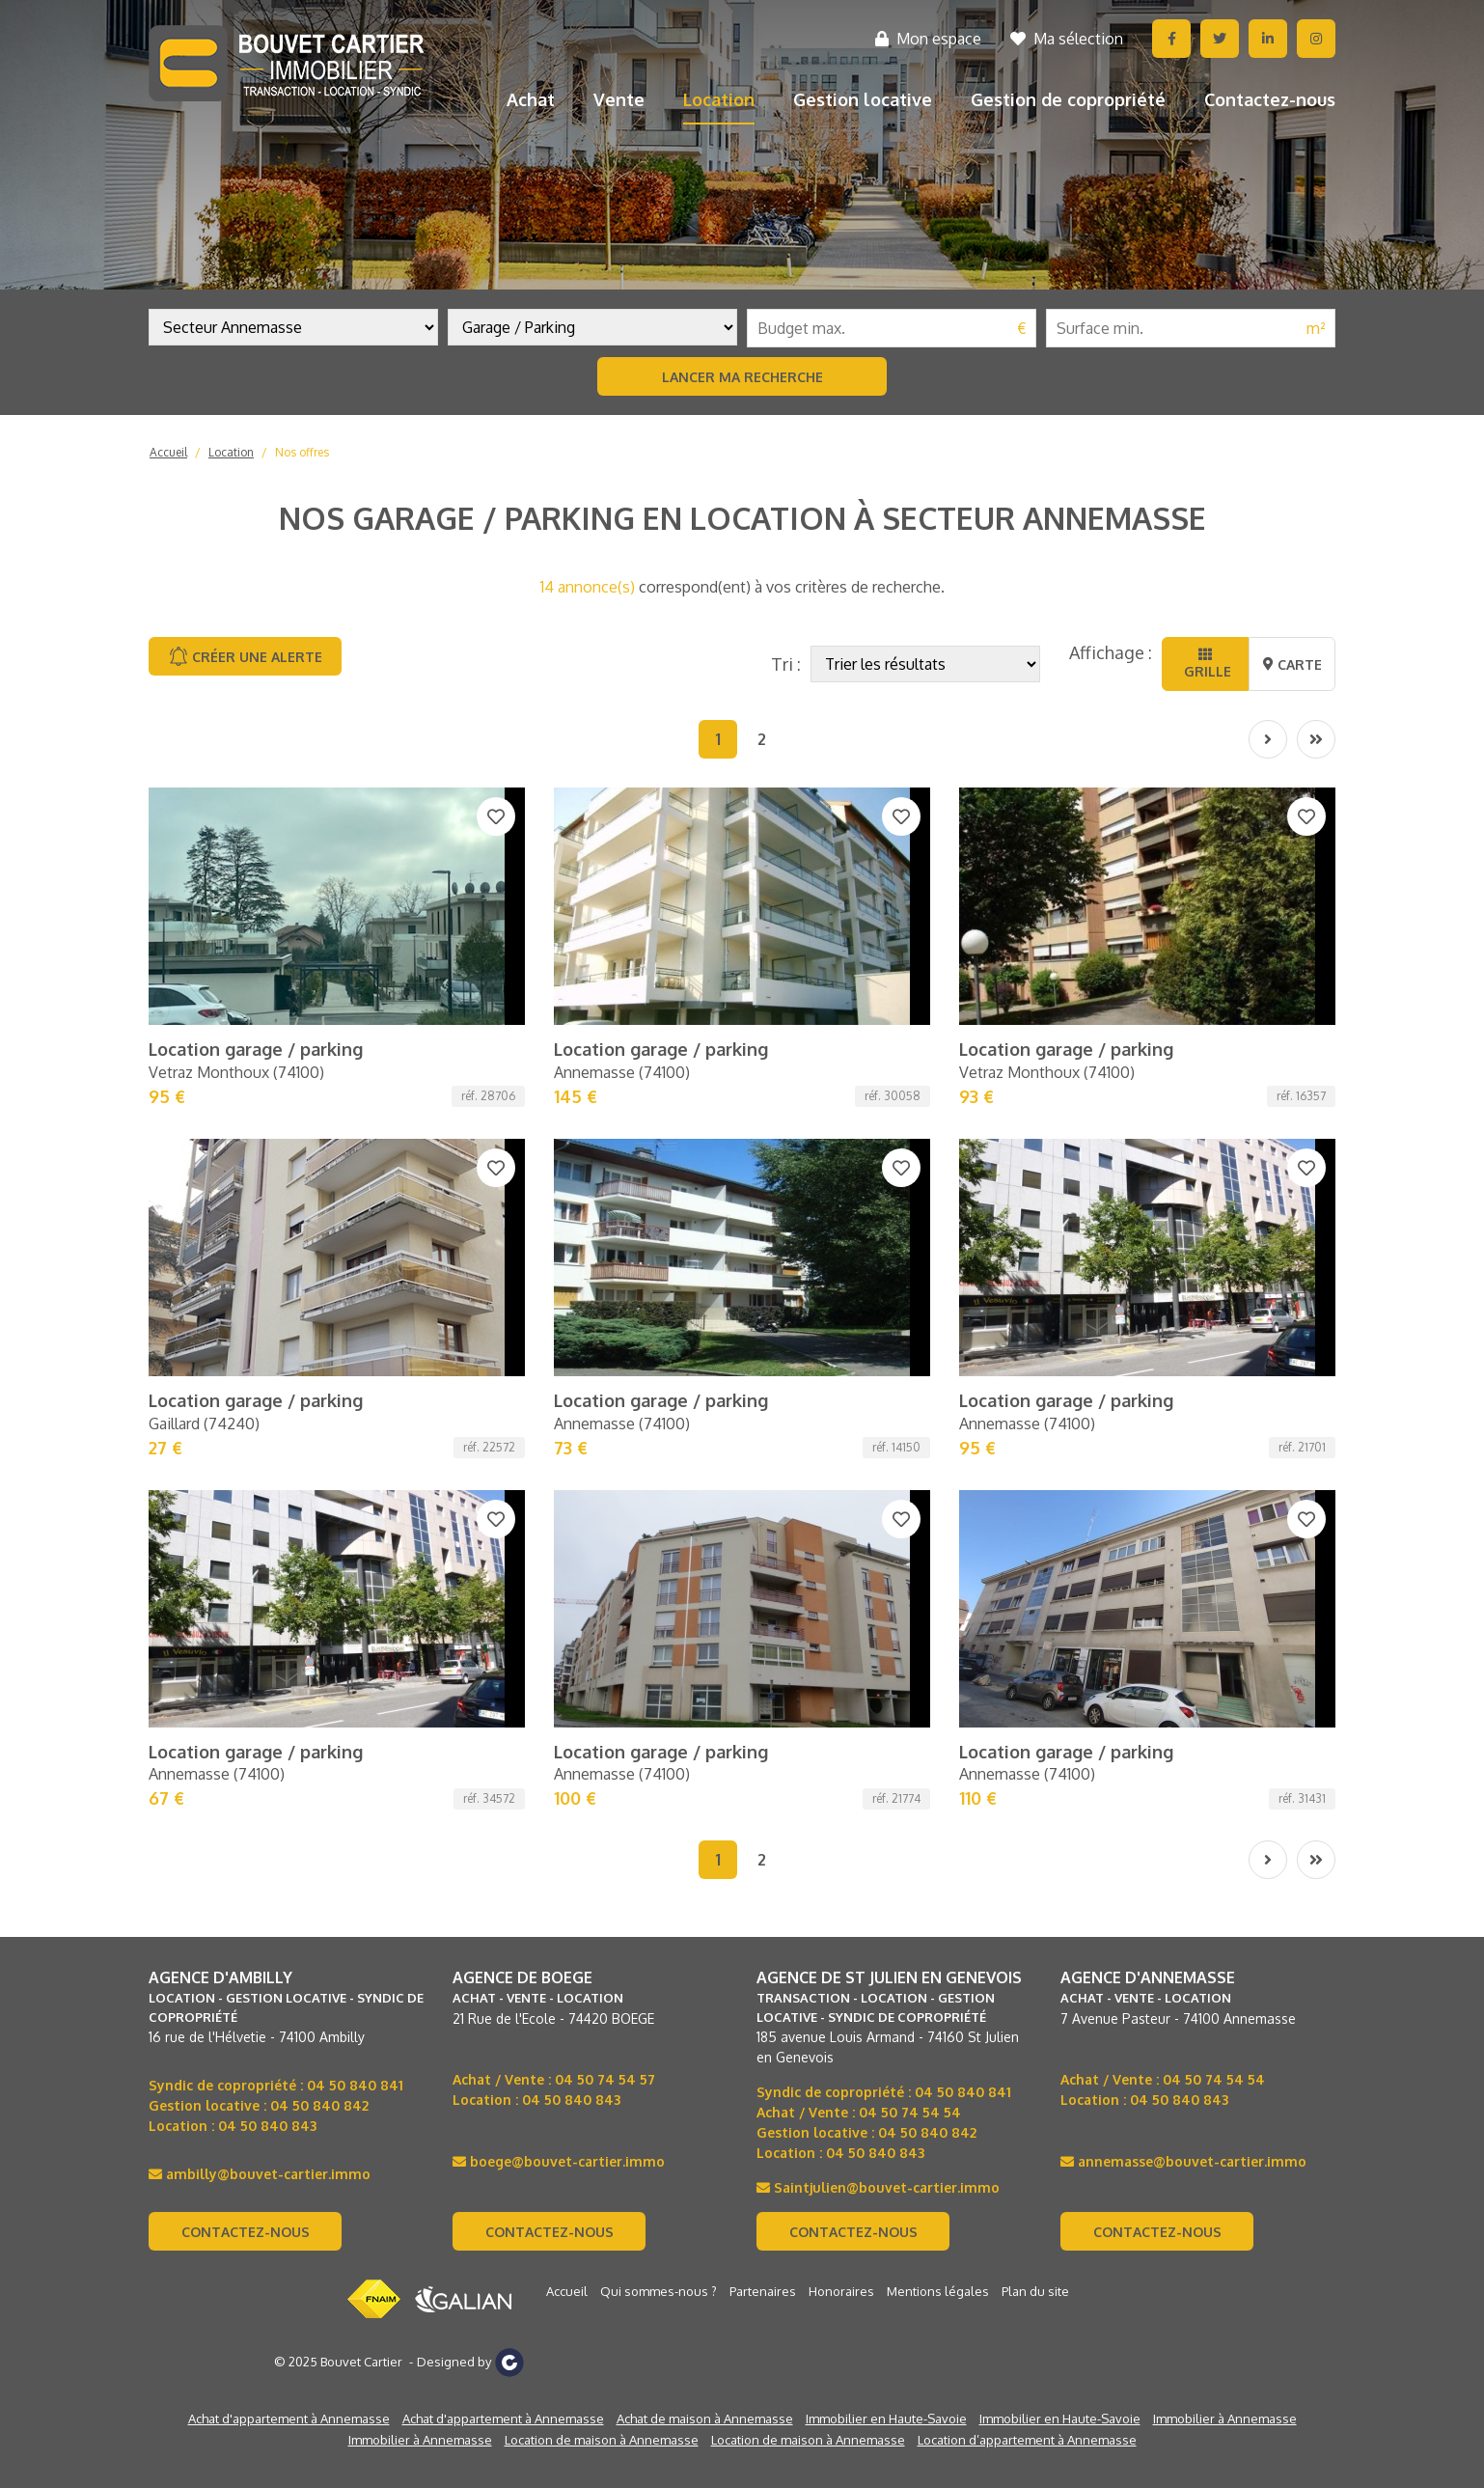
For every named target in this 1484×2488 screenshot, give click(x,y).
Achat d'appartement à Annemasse (289, 1775)
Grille (1205, 663)
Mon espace (928, 38)
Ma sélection (1066, 38)
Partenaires (762, 1648)
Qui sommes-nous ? (658, 1648)
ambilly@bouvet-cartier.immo (260, 1531)
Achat (531, 99)
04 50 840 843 (267, 1483)
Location (719, 99)
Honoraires (841, 1648)
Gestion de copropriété (1068, 99)
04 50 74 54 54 (910, 1469)
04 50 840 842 (319, 1462)
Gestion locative (862, 99)
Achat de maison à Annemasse (705, 1775)
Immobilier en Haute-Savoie (886, 1775)
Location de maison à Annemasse (602, 1797)
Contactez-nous (1269, 99)
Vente (619, 99)
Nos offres (302, 452)
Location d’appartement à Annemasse (1027, 1797)
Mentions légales (938, 1648)
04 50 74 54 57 (605, 1436)
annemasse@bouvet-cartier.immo (1183, 1518)
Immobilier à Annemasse (1225, 1775)
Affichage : (1110, 652)
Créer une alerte (245, 656)
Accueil (168, 452)
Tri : (786, 664)
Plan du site (1035, 1648)
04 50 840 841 (355, 1442)
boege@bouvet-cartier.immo (559, 1518)
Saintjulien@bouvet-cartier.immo (878, 1544)
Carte (1292, 664)
